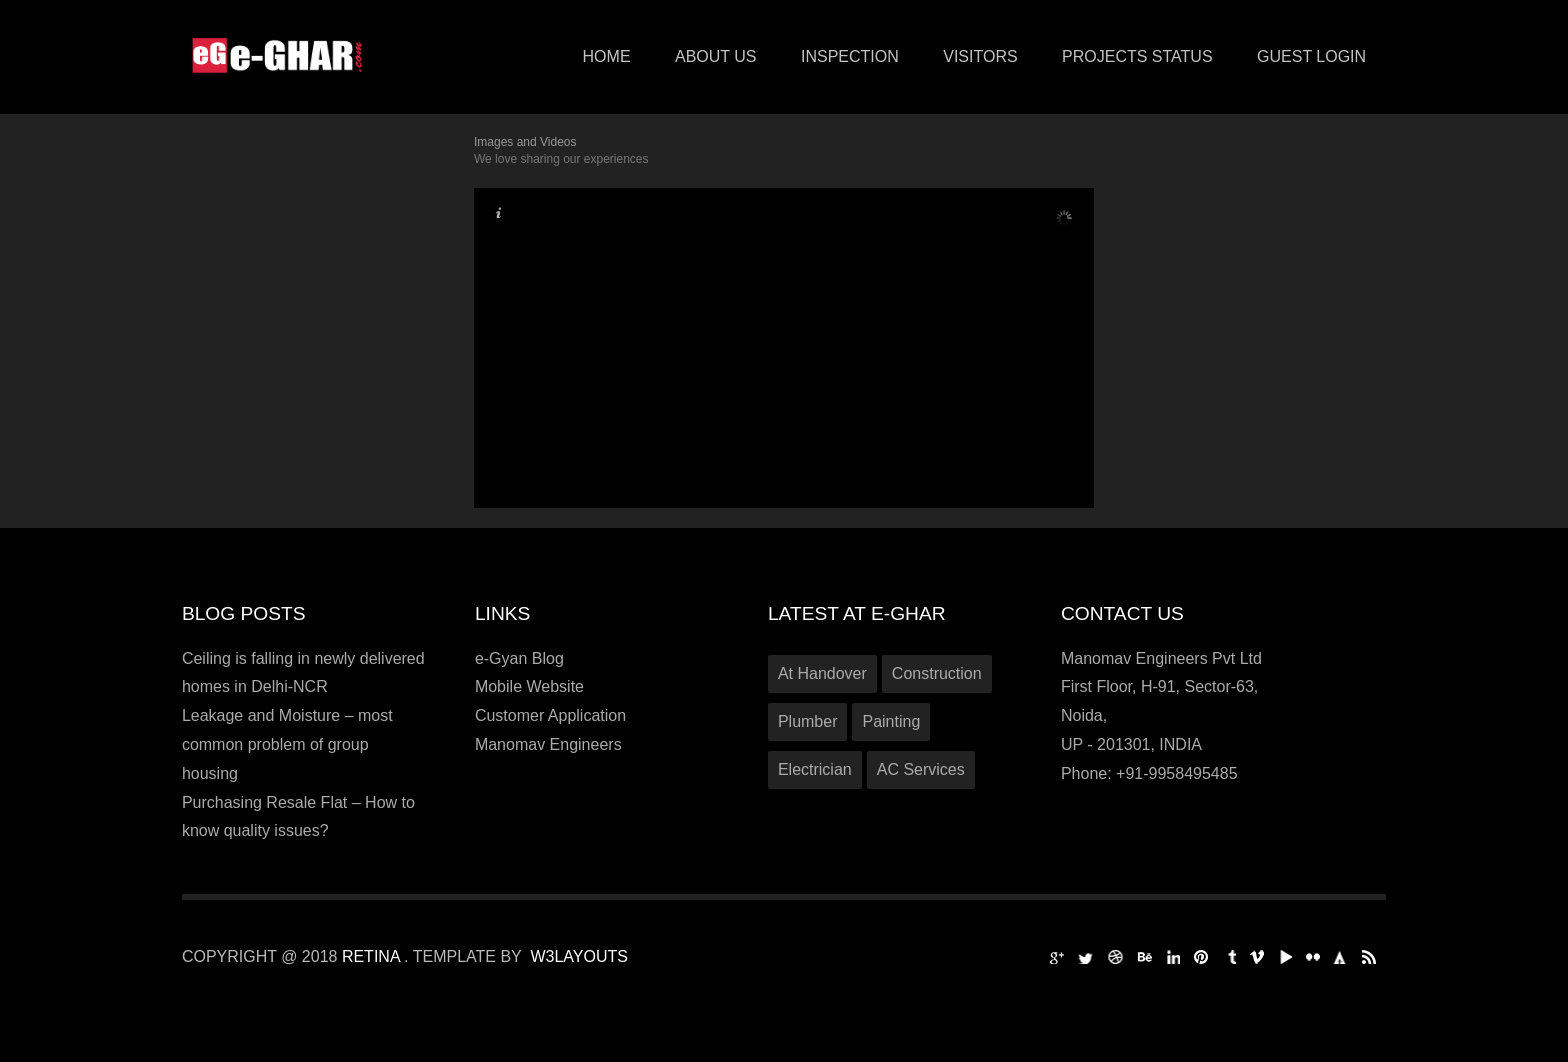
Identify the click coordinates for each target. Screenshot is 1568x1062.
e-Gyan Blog (519, 658)
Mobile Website (529, 686)
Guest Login (1311, 56)
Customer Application (550, 715)
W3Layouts (579, 956)
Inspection (850, 56)
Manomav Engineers (548, 744)
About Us (716, 56)
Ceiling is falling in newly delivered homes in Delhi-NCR (303, 673)
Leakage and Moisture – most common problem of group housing (287, 744)
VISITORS (980, 56)
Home (607, 56)
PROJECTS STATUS (1137, 56)
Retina (373, 956)
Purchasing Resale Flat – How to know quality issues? (298, 817)
